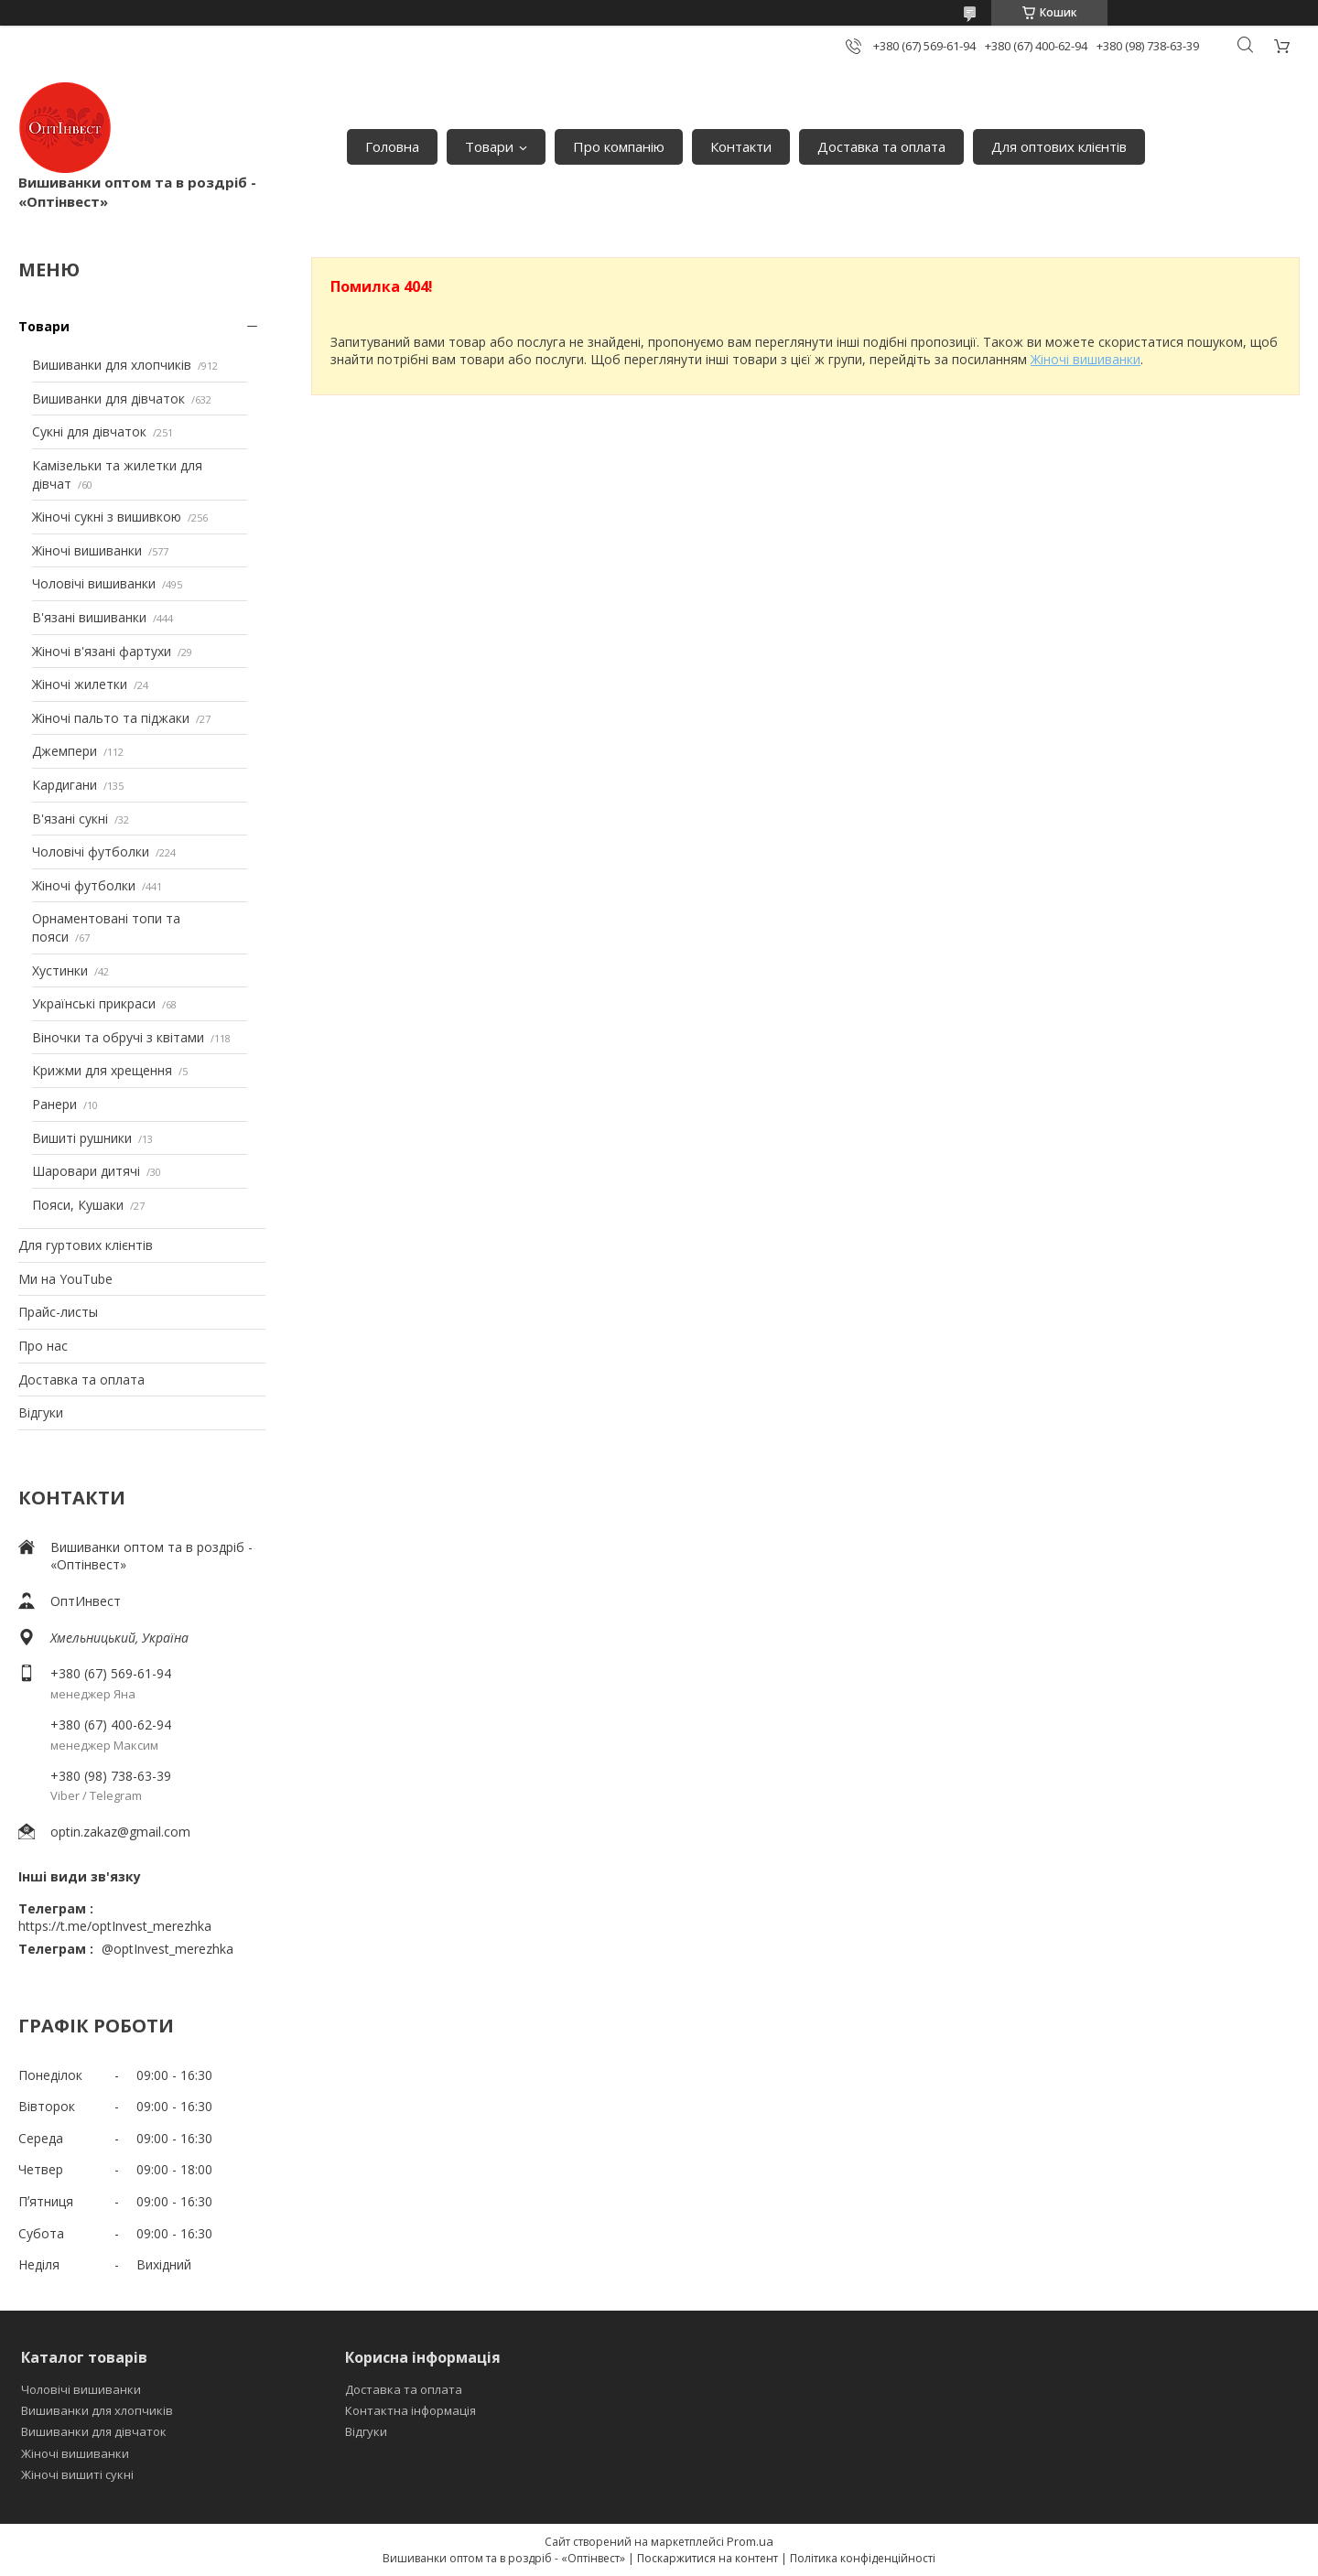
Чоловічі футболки (90, 851)
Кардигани (64, 784)
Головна (392, 146)
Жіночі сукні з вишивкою (106, 516)
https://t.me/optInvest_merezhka (114, 1926)
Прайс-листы (58, 1311)
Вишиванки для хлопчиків (111, 364)
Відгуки (40, 1412)
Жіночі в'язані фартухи (101, 651)
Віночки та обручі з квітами (118, 1037)
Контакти (741, 146)
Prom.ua (750, 2541)
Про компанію (618, 146)
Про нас (43, 1345)
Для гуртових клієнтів (85, 1245)
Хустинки (60, 970)
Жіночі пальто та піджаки (110, 718)
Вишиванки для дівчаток (108, 398)
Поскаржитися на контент (707, 2558)
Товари (489, 146)
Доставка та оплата (881, 146)
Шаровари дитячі (86, 1171)
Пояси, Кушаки (78, 1204)
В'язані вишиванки (89, 617)
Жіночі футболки (83, 885)
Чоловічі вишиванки (94, 583)
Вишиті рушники (82, 1138)
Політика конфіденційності (862, 2558)
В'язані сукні (70, 818)
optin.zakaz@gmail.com (120, 1831)
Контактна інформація (410, 2410)
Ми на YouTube (65, 1279)
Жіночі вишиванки (87, 550)
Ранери (54, 1104)
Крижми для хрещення (102, 1070)
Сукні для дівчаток (89, 431)
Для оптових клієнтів (1059, 146)
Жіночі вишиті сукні (77, 2474)
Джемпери (64, 751)
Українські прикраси (94, 1003)
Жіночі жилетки (79, 684)
